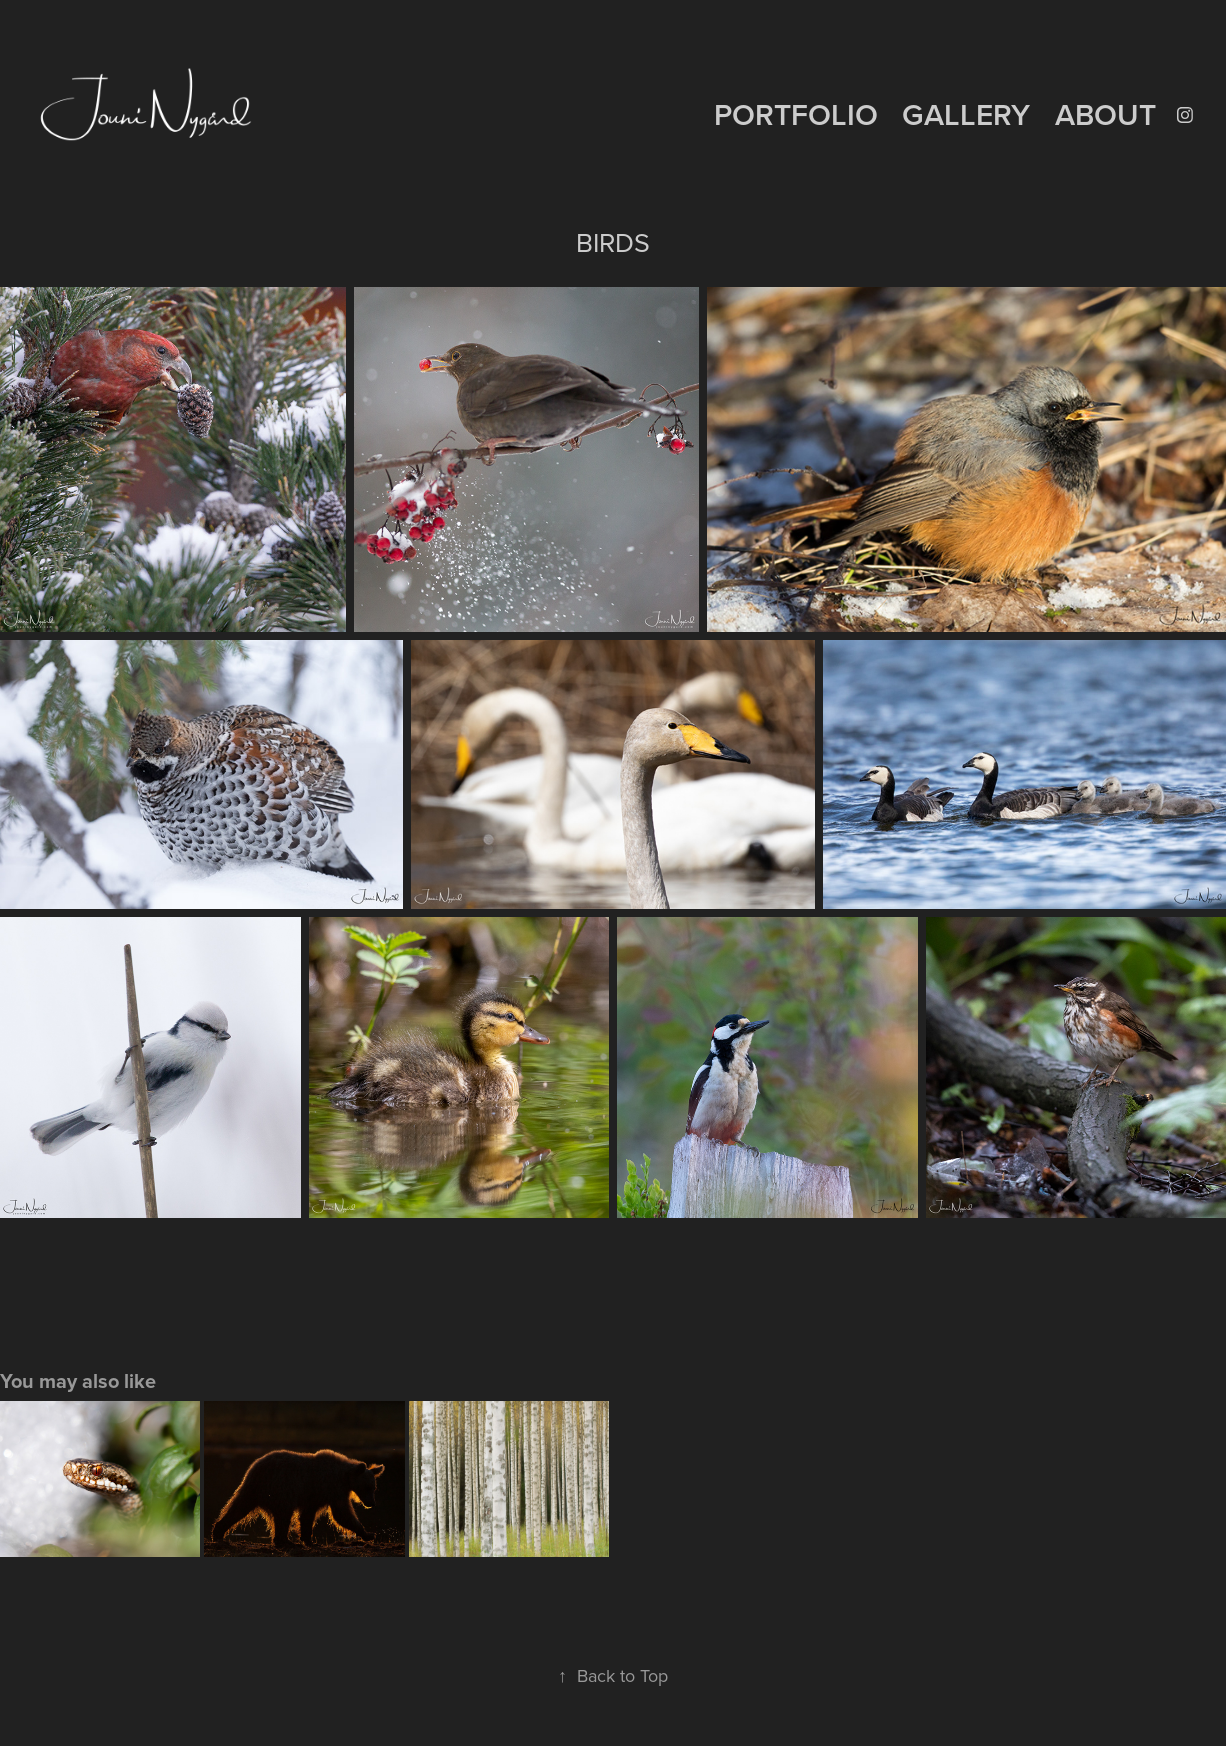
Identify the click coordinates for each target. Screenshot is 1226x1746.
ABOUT (1105, 114)
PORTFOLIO (796, 114)
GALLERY (966, 114)
